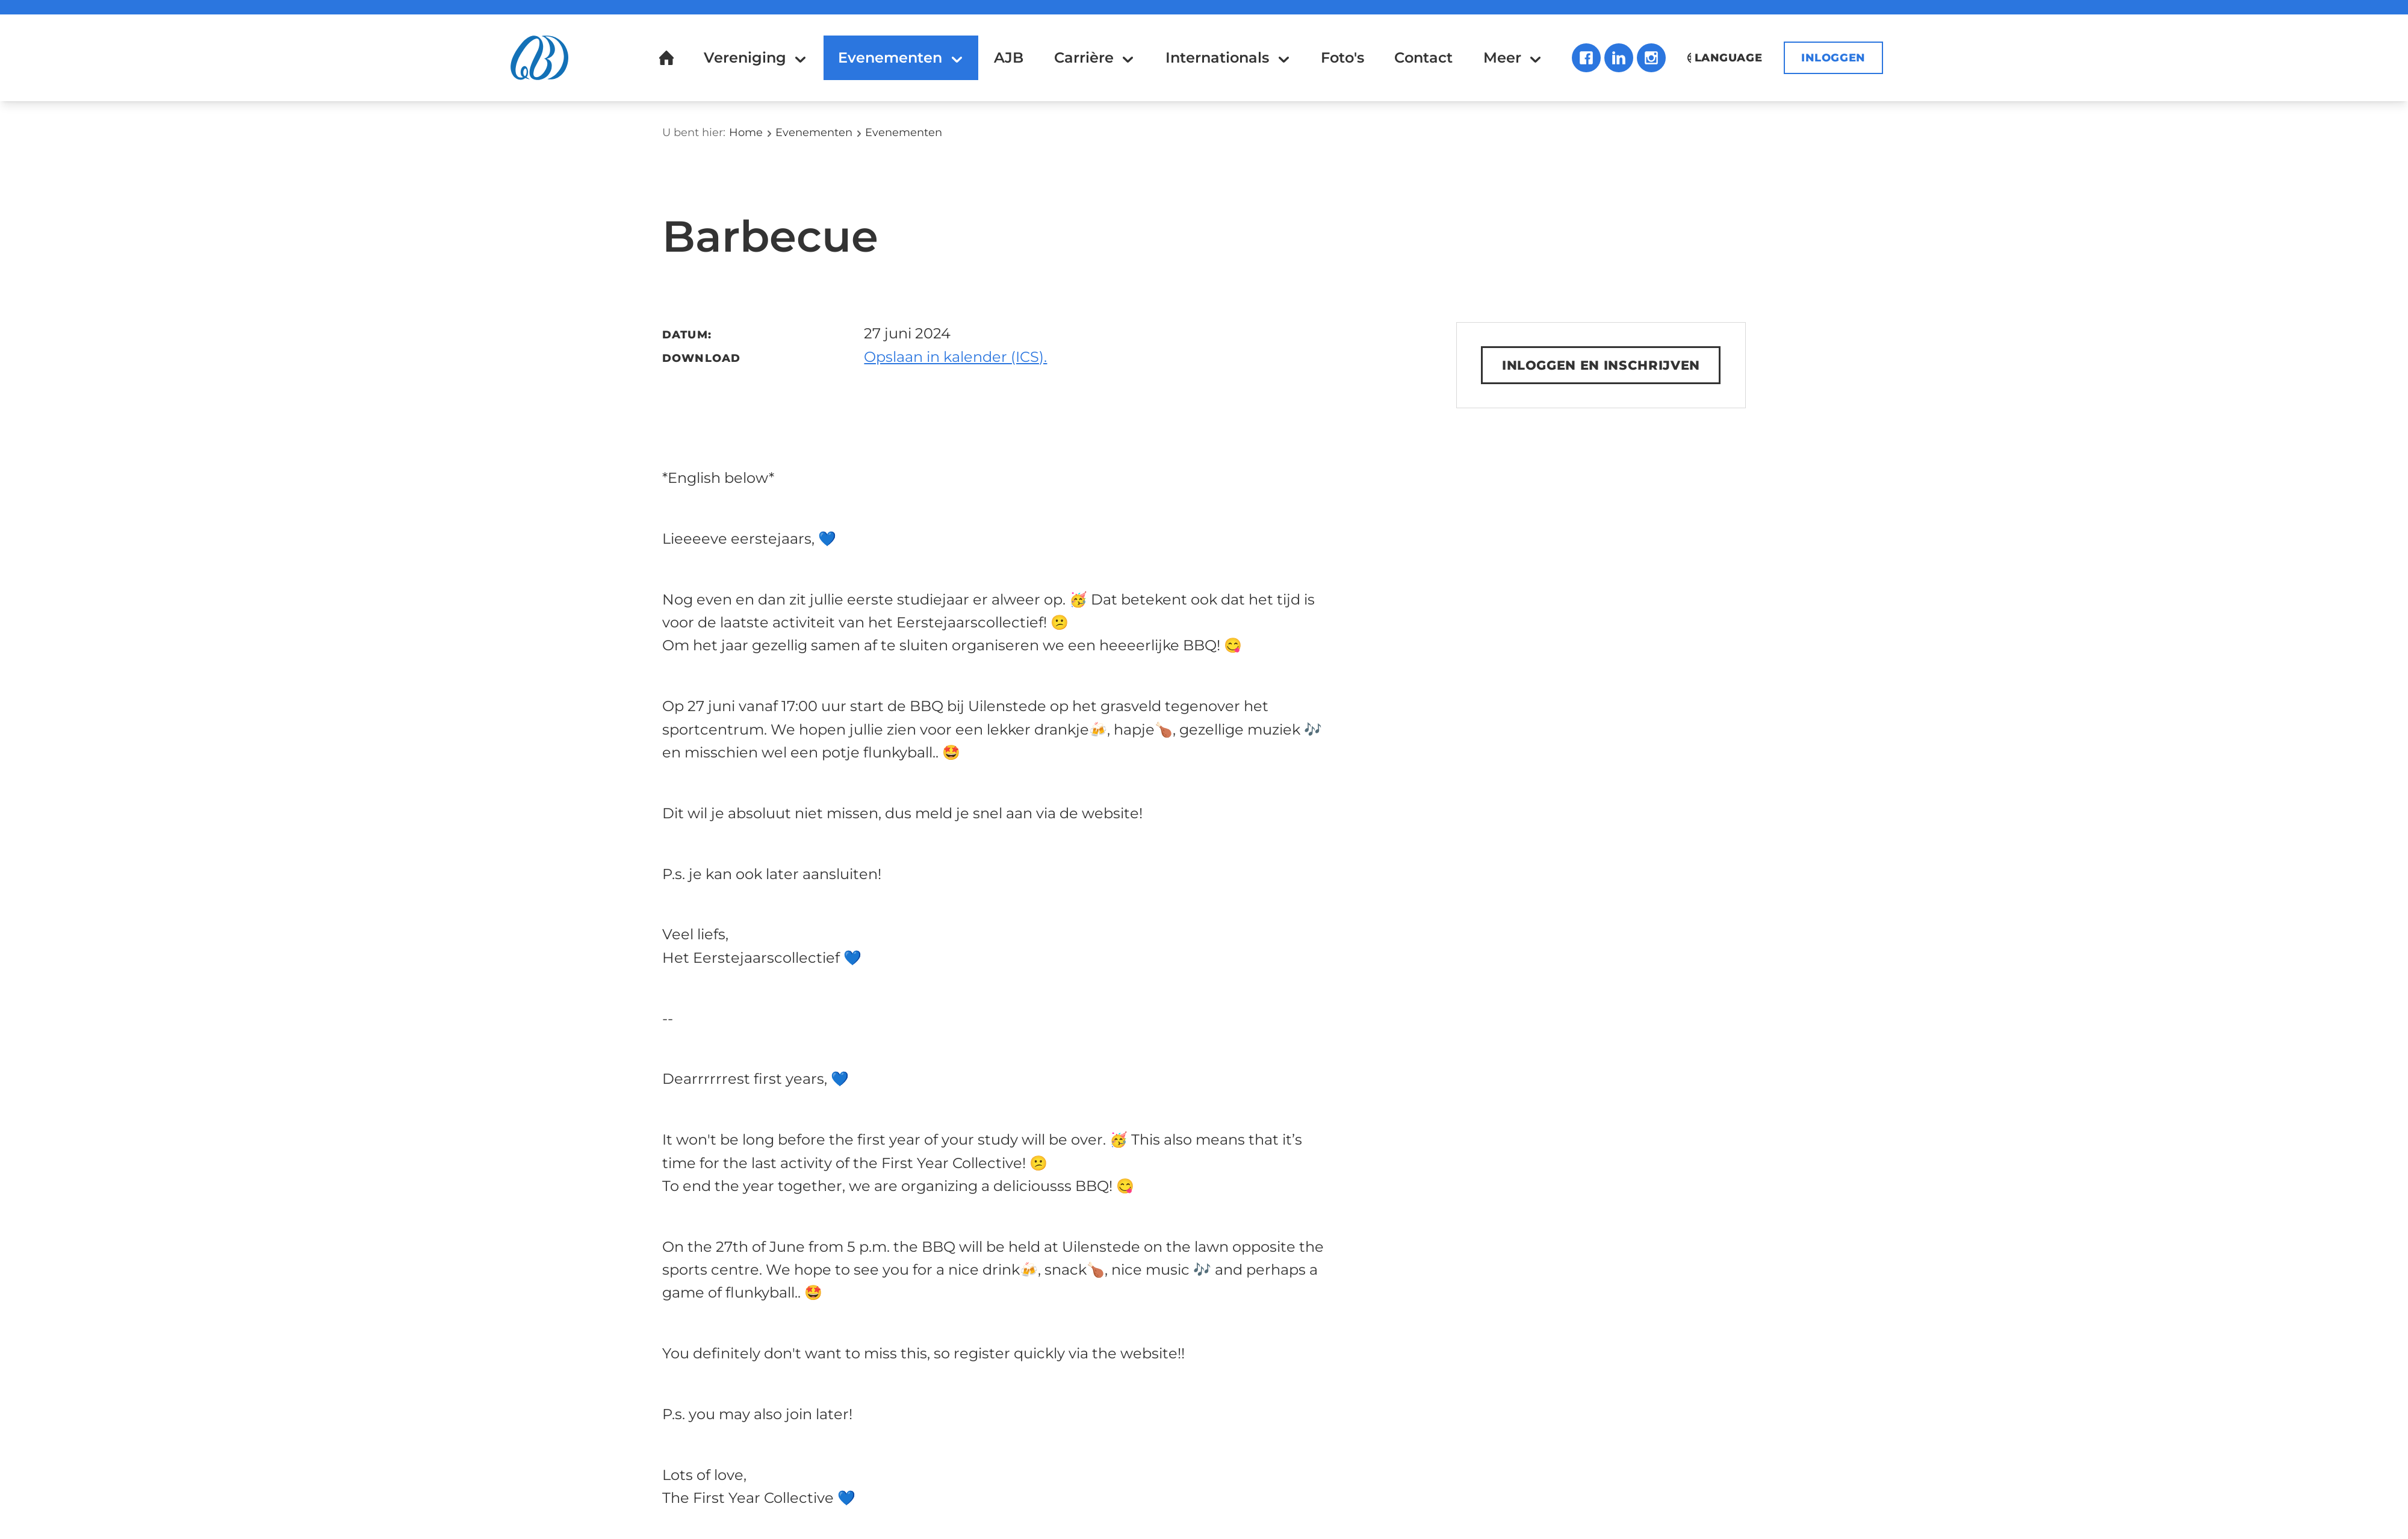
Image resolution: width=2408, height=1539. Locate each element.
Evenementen (813, 132)
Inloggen (1833, 57)
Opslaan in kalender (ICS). (955, 356)
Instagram (1650, 57)
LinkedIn (1617, 57)
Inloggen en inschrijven (1601, 365)
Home (746, 132)
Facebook (1585, 57)
